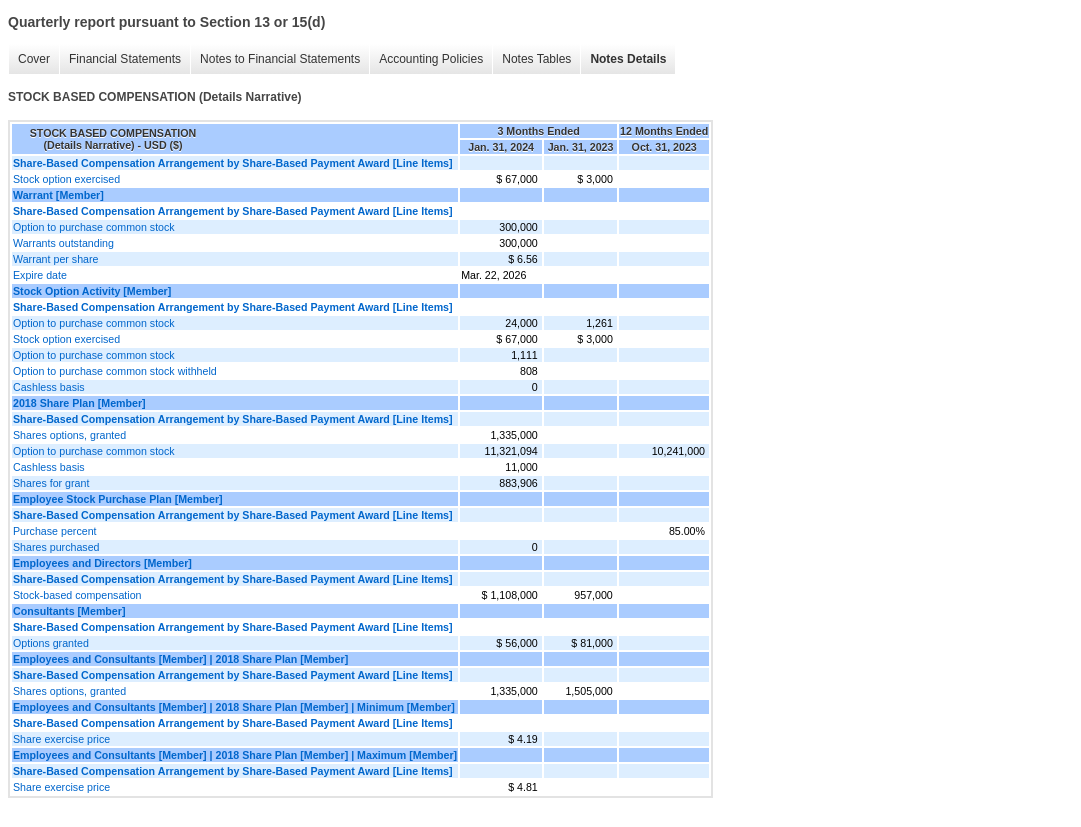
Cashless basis (49, 387)
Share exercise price (61, 739)
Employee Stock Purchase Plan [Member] (118, 499)
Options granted (51, 643)
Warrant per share (55, 259)
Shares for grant (51, 483)
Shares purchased (56, 547)
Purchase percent (55, 531)
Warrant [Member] (58, 195)
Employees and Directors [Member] (102, 563)
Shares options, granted (69, 435)
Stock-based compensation (77, 595)
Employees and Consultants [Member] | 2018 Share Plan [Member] (180, 659)
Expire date (40, 275)
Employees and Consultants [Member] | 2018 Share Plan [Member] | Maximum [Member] (235, 755)
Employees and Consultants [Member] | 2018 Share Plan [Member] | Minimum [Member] (234, 707)
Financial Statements (120, 59)
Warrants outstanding (63, 243)
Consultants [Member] (69, 611)
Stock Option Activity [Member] (92, 291)
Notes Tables (531, 59)
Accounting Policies (426, 59)
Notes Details (623, 59)
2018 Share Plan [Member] (79, 403)
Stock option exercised (66, 179)
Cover (29, 59)
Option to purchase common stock (94, 227)
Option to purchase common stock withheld (115, 371)
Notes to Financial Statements (275, 59)
